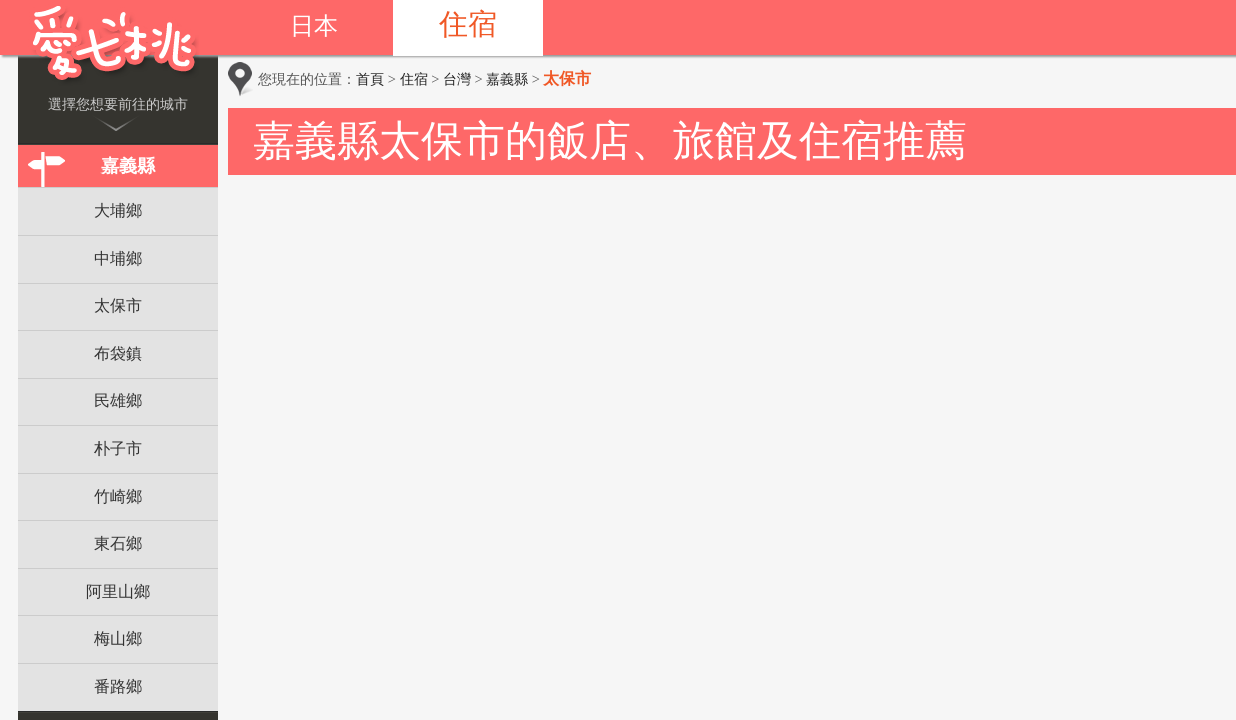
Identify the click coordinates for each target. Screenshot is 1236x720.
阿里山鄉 (118, 591)
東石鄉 (118, 543)
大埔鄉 (118, 210)
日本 (314, 26)
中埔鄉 (118, 258)
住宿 (468, 24)
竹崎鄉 (118, 496)
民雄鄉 (118, 400)
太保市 (118, 305)
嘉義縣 (128, 166)
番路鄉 (118, 686)
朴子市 (118, 448)
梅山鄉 (118, 638)
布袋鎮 (118, 353)
